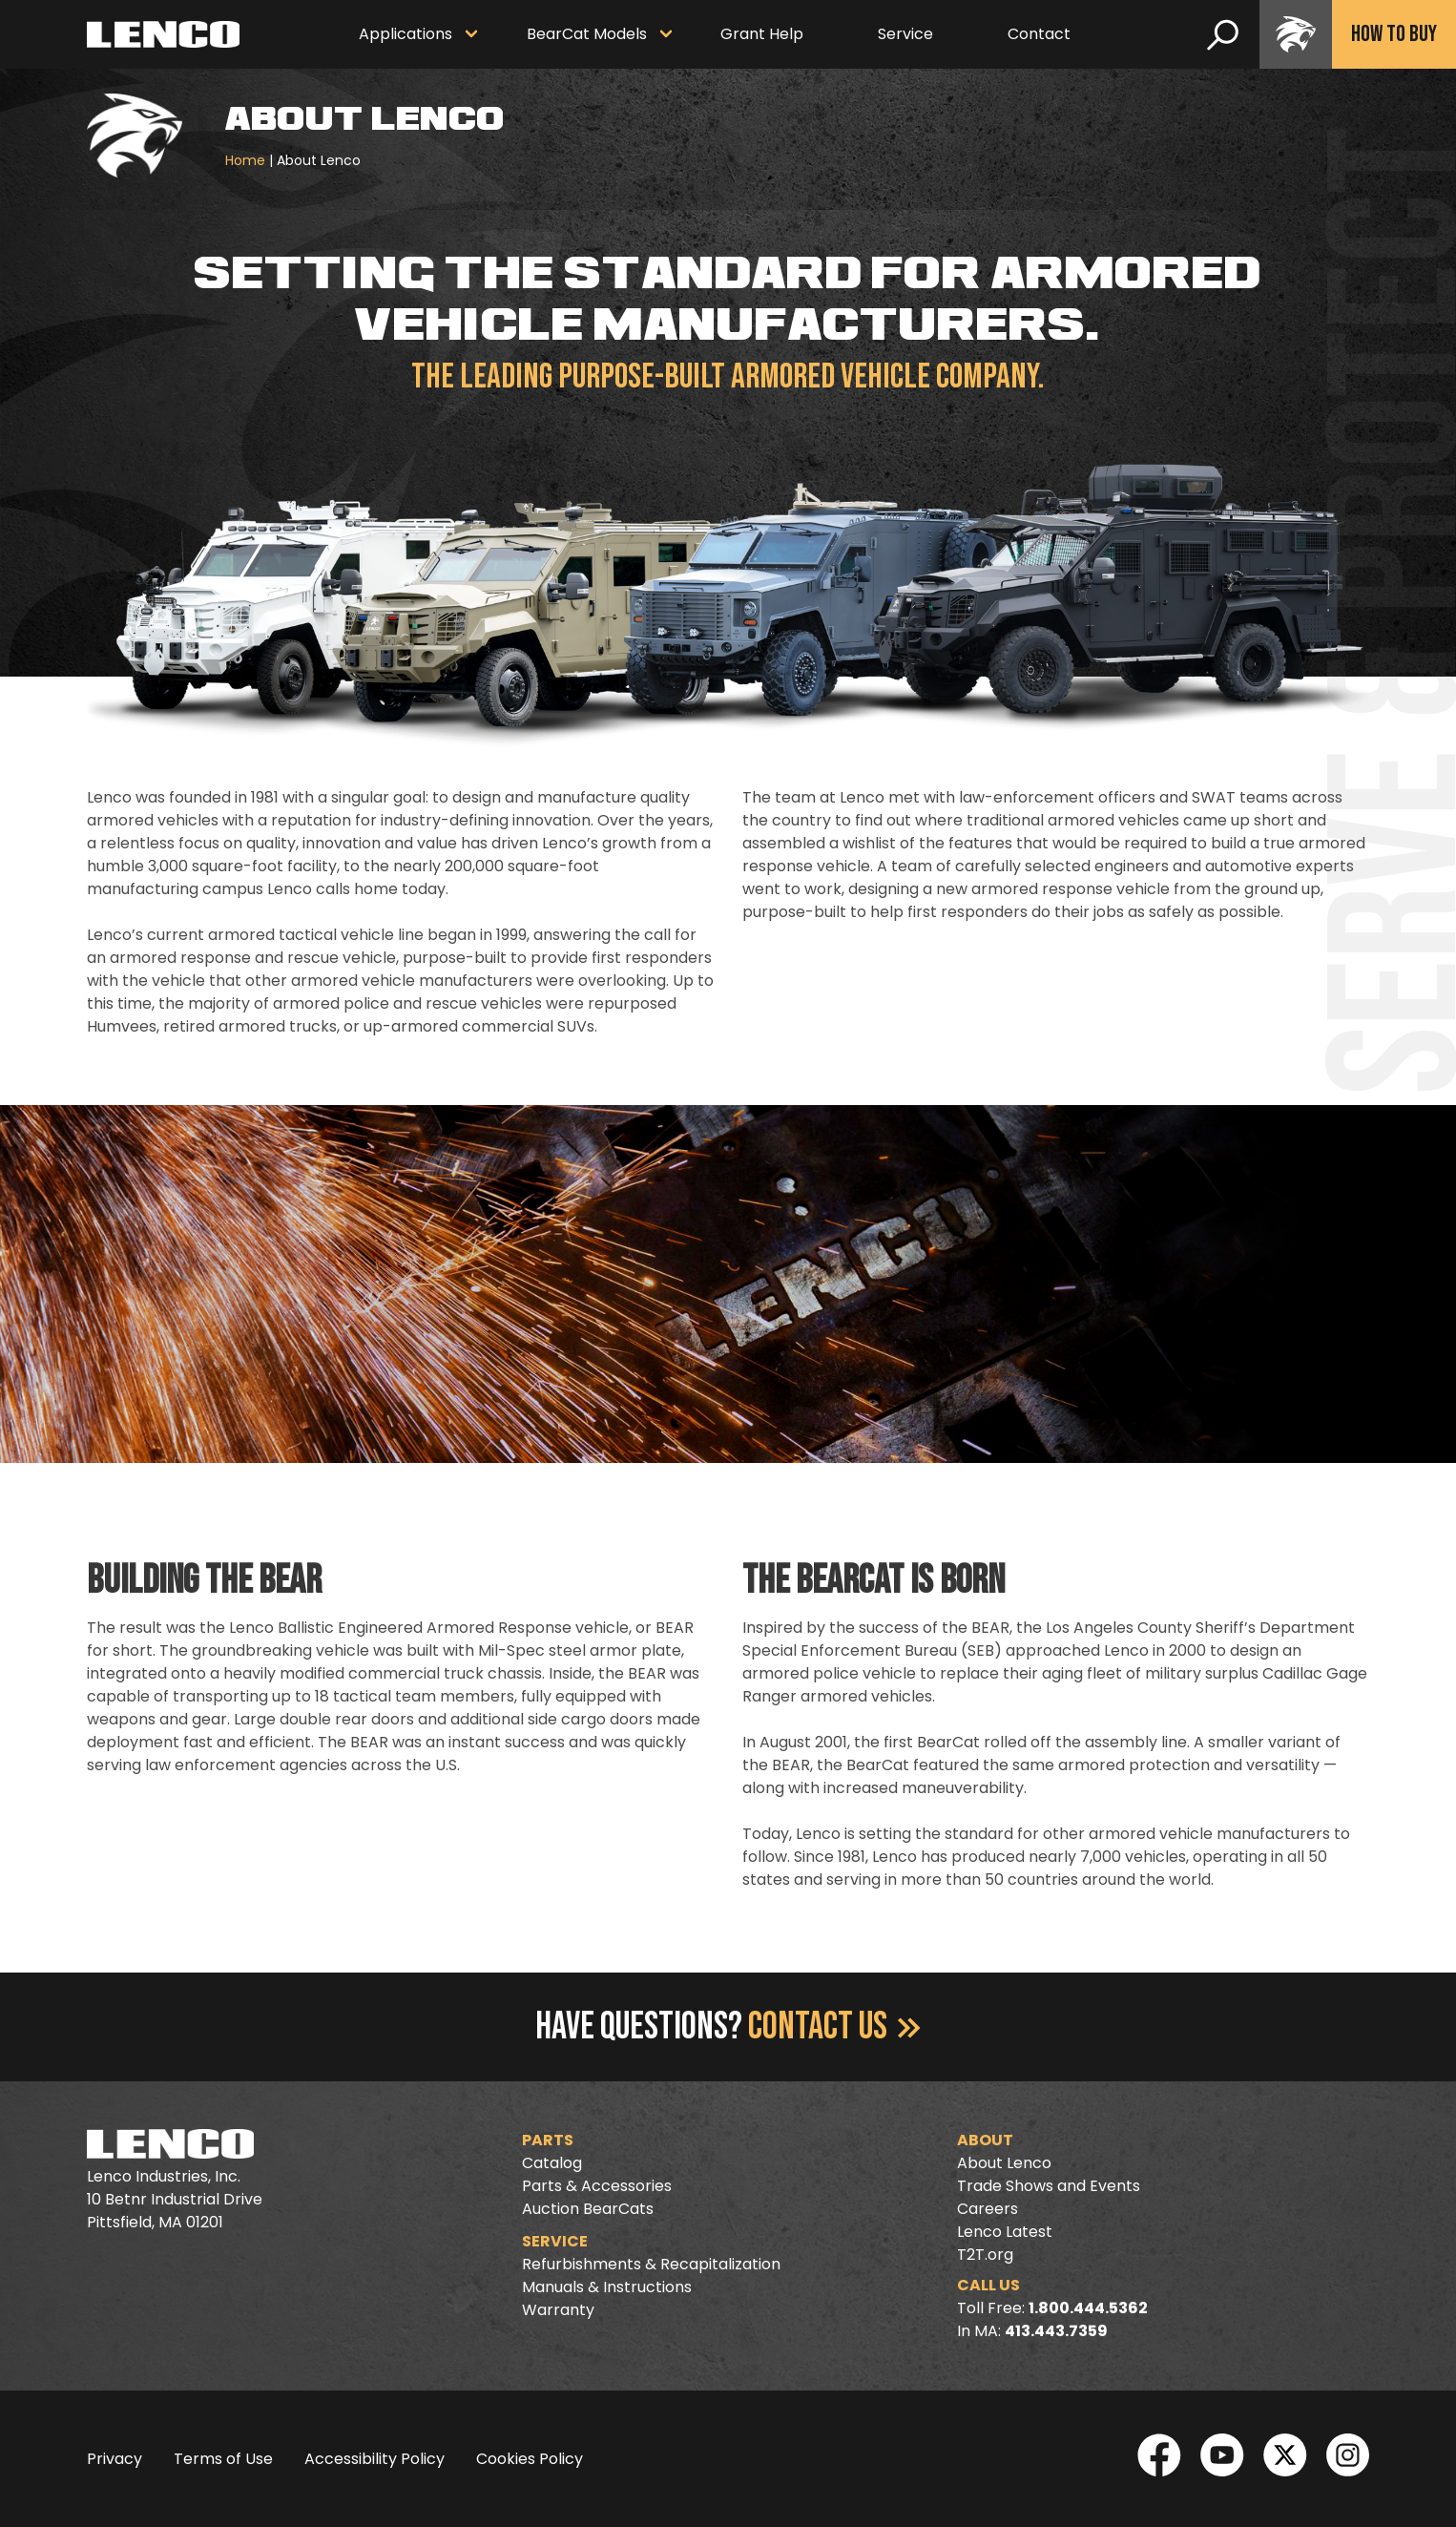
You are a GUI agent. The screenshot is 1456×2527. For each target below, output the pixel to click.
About (985, 2140)
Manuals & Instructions (607, 2287)
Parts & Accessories (597, 2186)
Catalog (552, 2163)
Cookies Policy (529, 2459)
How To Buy (1394, 34)
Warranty (558, 2310)
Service (905, 34)
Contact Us (834, 2027)
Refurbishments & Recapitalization (651, 2264)
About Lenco (1004, 2163)
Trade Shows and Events (1048, 2186)
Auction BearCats (588, 2209)
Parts (547, 2140)
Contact (1039, 34)
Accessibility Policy (374, 2459)
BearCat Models (587, 34)
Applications (405, 34)
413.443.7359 (1056, 2331)
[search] (1222, 34)
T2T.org (985, 2255)
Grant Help (761, 34)
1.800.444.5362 (1088, 2308)
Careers (987, 2209)
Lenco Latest (1004, 2232)
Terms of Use (223, 2459)
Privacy (114, 2459)
